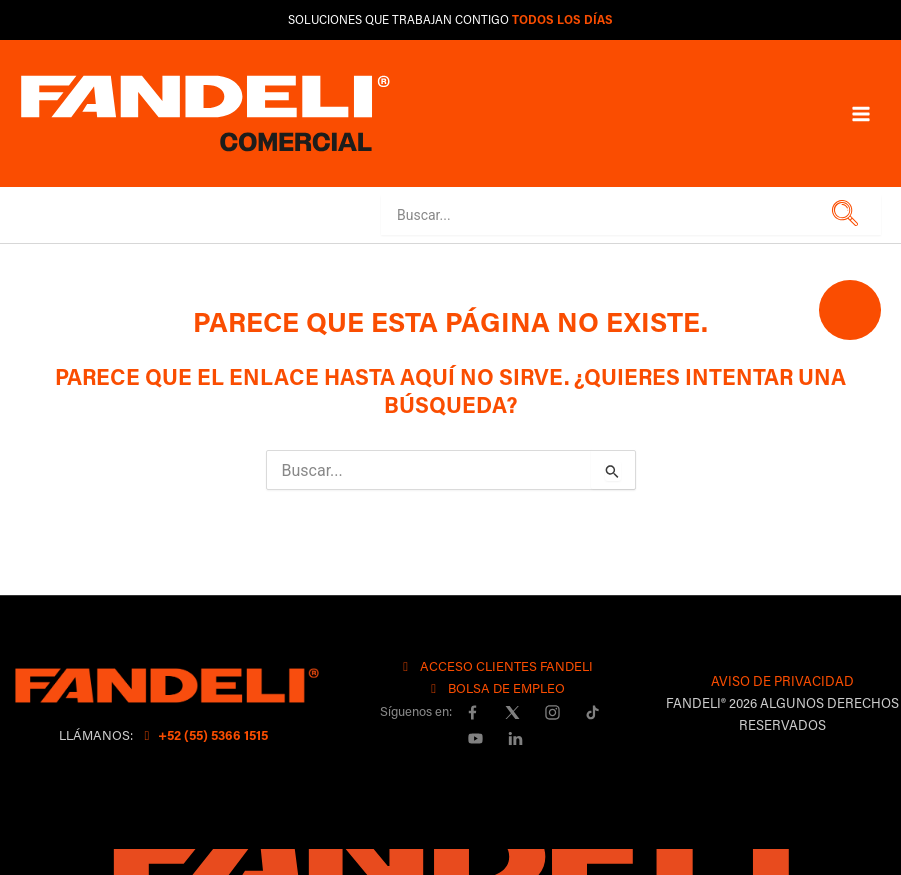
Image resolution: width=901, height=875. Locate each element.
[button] (841, 214)
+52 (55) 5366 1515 (203, 734)
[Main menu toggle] (861, 113)
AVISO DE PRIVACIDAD (782, 680)
